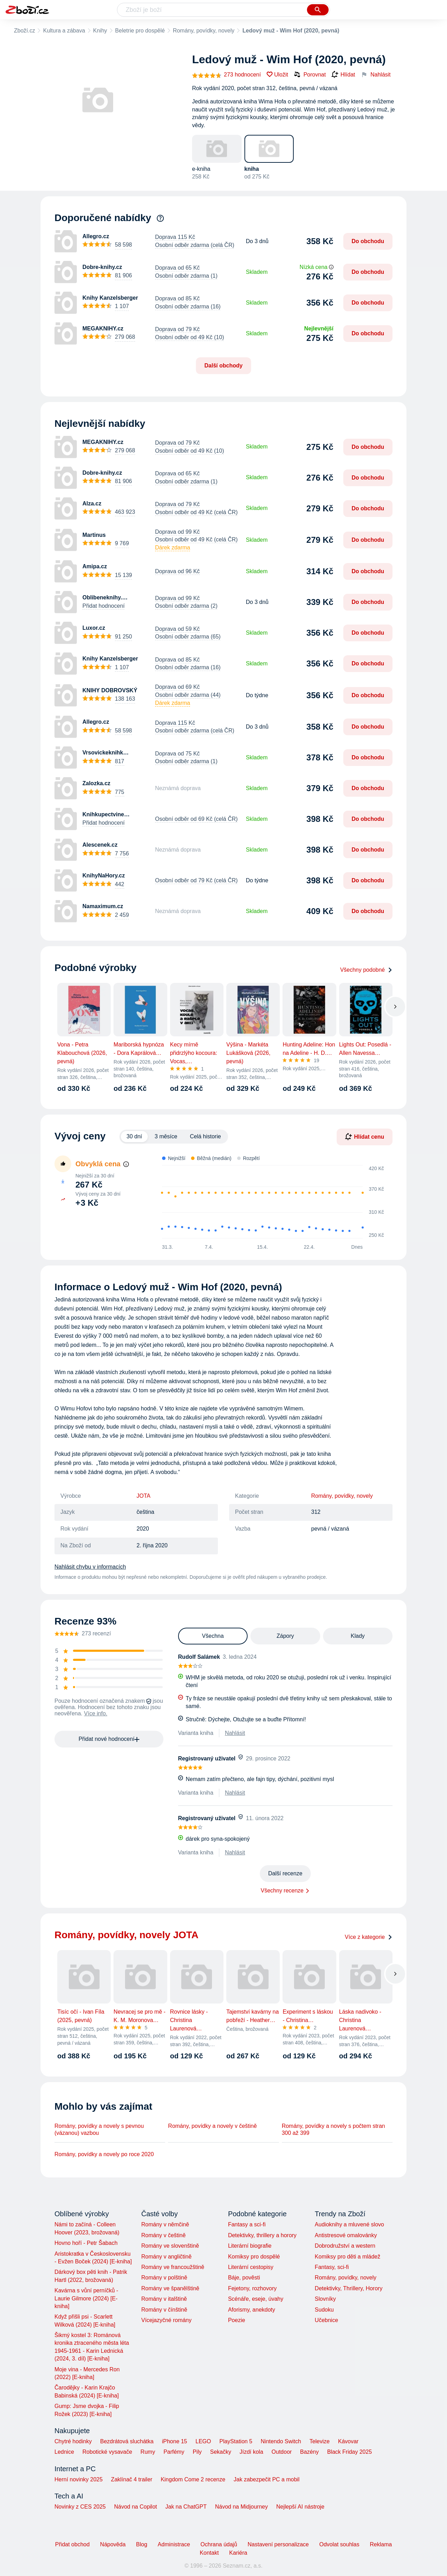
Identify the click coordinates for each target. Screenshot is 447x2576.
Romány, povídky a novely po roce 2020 (104, 2154)
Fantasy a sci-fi (247, 2224)
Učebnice (326, 2320)
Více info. (96, 1713)
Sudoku (324, 2310)
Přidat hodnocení (103, 606)
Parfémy (173, 2452)
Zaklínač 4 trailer (131, 2479)
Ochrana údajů (218, 2544)
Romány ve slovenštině (170, 2246)
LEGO (203, 2441)
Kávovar (348, 2441)
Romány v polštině (164, 2278)
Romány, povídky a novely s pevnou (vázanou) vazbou (99, 2129)
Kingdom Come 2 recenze (193, 2479)
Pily (197, 2452)
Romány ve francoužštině (172, 2267)
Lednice (64, 2452)
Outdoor (282, 2452)
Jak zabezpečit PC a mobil (267, 2479)
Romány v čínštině (164, 2310)
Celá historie (205, 1136)
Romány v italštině (164, 2299)
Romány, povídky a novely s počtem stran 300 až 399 (333, 2129)
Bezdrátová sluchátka (127, 2441)
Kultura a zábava (64, 31)
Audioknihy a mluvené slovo (349, 2224)
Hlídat (343, 75)
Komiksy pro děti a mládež (347, 2257)
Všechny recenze (282, 1890)
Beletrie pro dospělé (140, 31)
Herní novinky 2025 (78, 2479)
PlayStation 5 (235, 2441)
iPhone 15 (174, 2441)
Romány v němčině (165, 2224)
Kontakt (209, 2553)
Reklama (381, 2544)
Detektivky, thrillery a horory (262, 2235)
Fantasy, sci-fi (332, 2267)
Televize (319, 2441)
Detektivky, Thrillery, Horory (348, 2288)
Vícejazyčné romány (166, 2320)
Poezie (236, 2320)
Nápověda (113, 2544)
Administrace (174, 2544)
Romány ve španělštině (170, 2288)
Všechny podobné (366, 970)
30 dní (134, 1136)
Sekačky (220, 2452)
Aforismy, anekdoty (251, 2310)
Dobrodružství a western (345, 2246)
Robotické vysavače (107, 2452)
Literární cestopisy (250, 2267)
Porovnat (310, 74)
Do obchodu (368, 241)
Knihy (100, 31)
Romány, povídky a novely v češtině (212, 2126)
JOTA (144, 1496)
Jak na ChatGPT (185, 2507)
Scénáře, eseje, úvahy (255, 2299)
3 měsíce (166, 1136)
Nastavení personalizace (278, 2544)
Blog (141, 2544)
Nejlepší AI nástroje (300, 2507)
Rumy (147, 2452)
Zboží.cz (24, 31)
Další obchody (223, 365)
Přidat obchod (72, 2544)
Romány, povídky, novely (203, 31)
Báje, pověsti (244, 2278)
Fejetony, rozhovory (252, 2288)
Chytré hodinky (73, 2441)
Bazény (309, 2452)
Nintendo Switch (281, 2441)
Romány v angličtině (166, 2257)
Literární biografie (250, 2246)
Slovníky (325, 2299)
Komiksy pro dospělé (254, 2257)
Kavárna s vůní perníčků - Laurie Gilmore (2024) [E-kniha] (86, 2298)
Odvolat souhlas (339, 2544)
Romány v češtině (163, 2235)
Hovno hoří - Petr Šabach (86, 2243)
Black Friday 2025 (349, 2452)
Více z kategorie (369, 1937)
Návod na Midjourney (241, 2507)
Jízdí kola (251, 2452)
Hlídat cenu (364, 1136)
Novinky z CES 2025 (80, 2507)
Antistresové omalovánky (346, 2235)
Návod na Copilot (135, 2507)
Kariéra (238, 2553)
